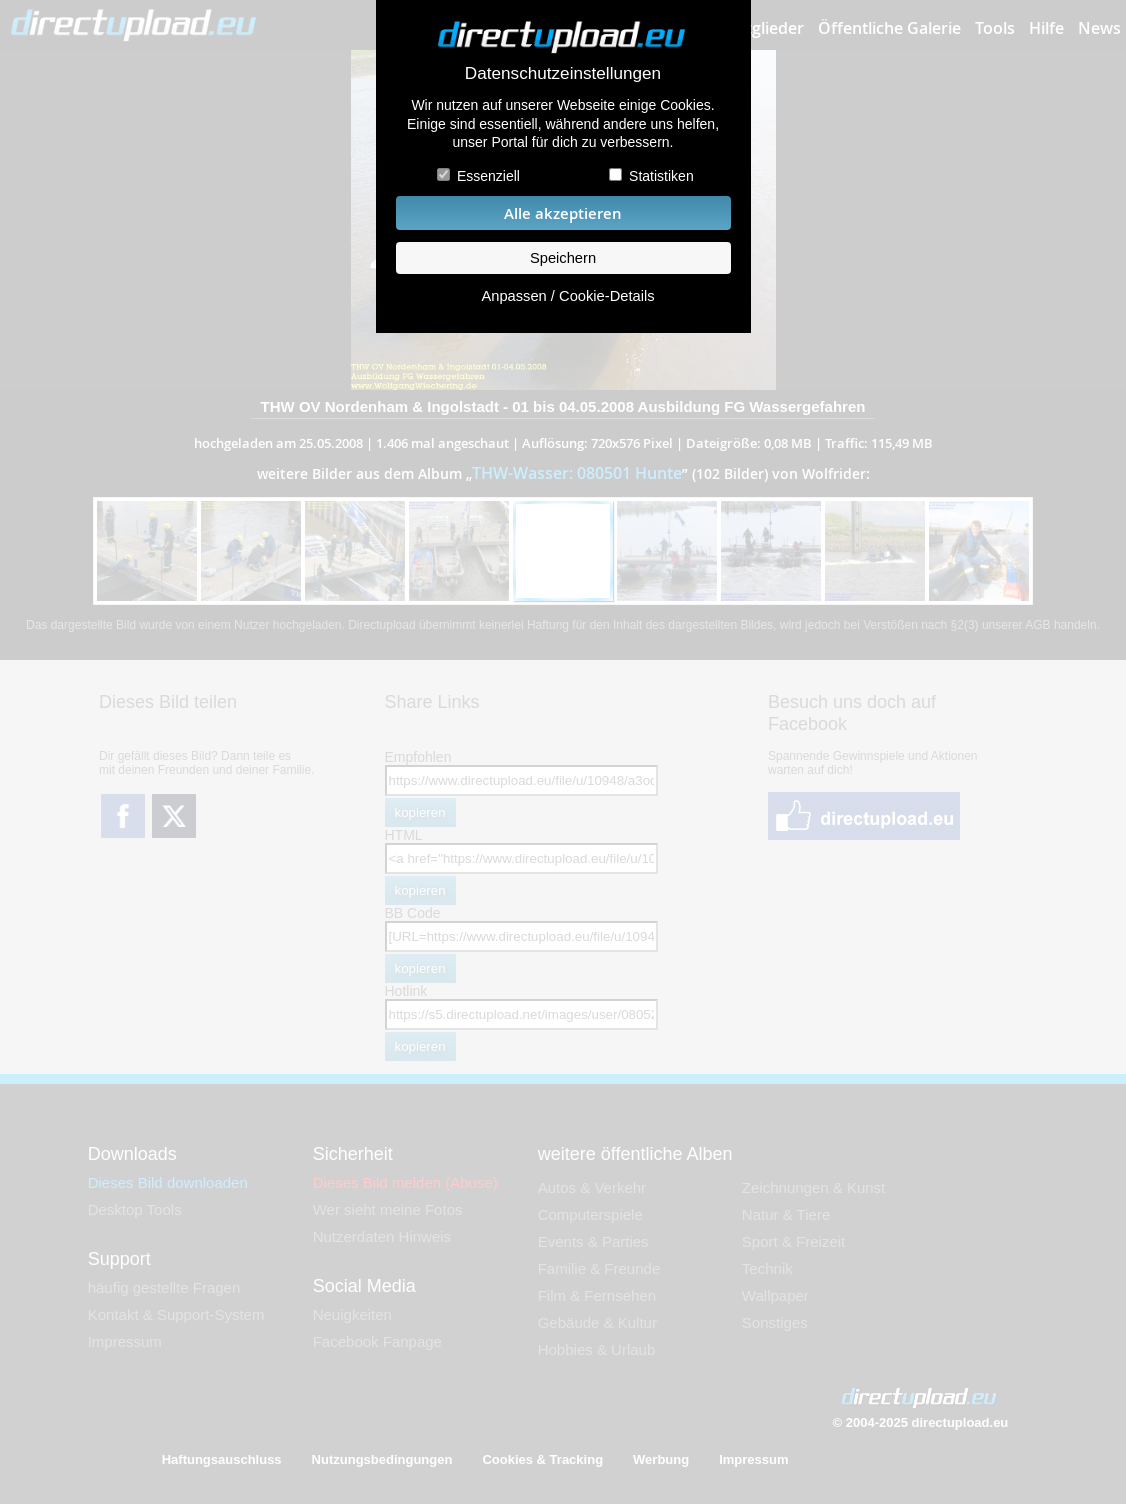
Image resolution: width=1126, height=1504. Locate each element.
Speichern (563, 258)
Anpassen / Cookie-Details (567, 296)
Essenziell (488, 176)
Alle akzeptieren (563, 213)
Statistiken (661, 176)
